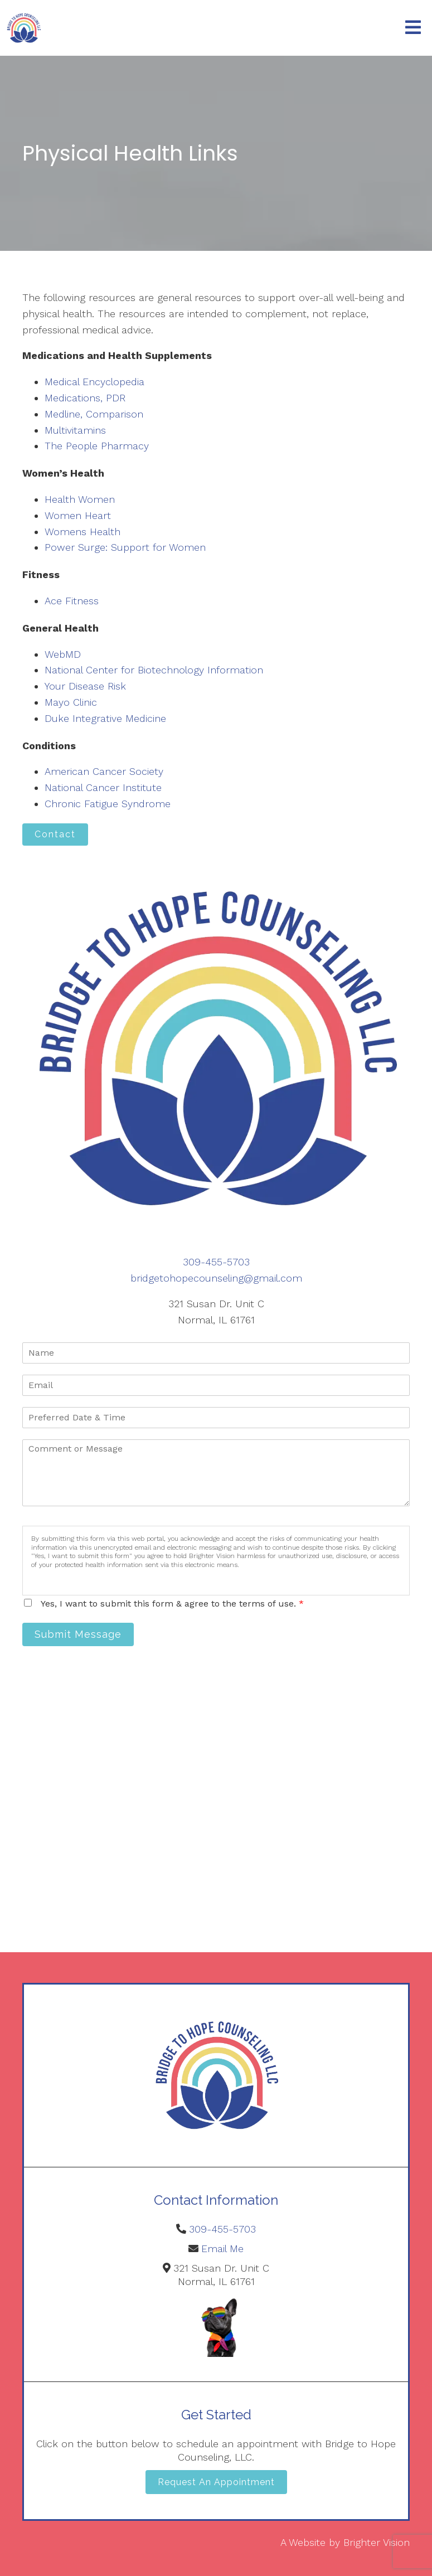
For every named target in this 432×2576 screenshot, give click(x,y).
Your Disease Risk (85, 686)
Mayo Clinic (71, 702)
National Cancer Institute (103, 787)
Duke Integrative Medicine (105, 718)
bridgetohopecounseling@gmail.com (216, 1278)
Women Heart (78, 515)
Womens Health (82, 531)
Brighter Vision (376, 2542)
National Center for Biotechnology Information (154, 670)
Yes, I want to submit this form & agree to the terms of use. (172, 1603)
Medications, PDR (85, 398)
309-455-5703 (216, 1262)
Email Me (222, 2248)
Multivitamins (75, 430)
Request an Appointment (216, 2482)
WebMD (63, 654)
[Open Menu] (413, 28)
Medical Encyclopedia (94, 381)
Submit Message (78, 1634)
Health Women (80, 499)
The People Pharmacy (97, 446)
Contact (55, 834)
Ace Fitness (72, 601)
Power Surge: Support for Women (125, 547)
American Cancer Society (104, 771)
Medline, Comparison (94, 414)
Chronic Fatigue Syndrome (108, 803)
